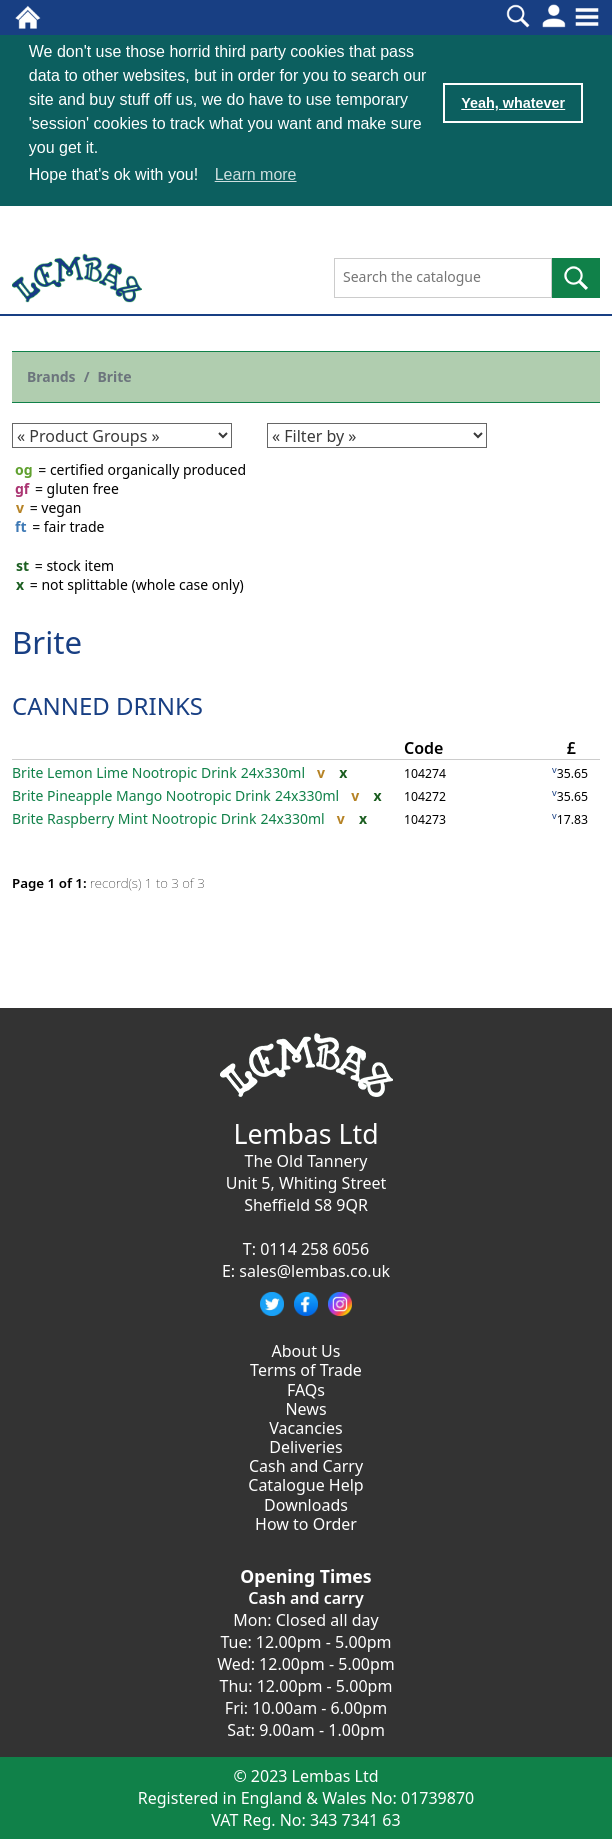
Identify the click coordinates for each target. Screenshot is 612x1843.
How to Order (306, 1523)
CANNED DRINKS (107, 704)
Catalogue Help (305, 1484)
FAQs (306, 1388)
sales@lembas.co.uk (314, 1270)
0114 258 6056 (314, 1248)
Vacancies (305, 1427)
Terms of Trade (306, 1369)
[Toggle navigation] (587, 17)
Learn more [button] (256, 174)
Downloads (306, 1503)
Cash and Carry (306, 1465)
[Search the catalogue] (443, 277)
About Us (306, 1350)
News (305, 1408)
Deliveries (306, 1446)
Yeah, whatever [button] (513, 103)
